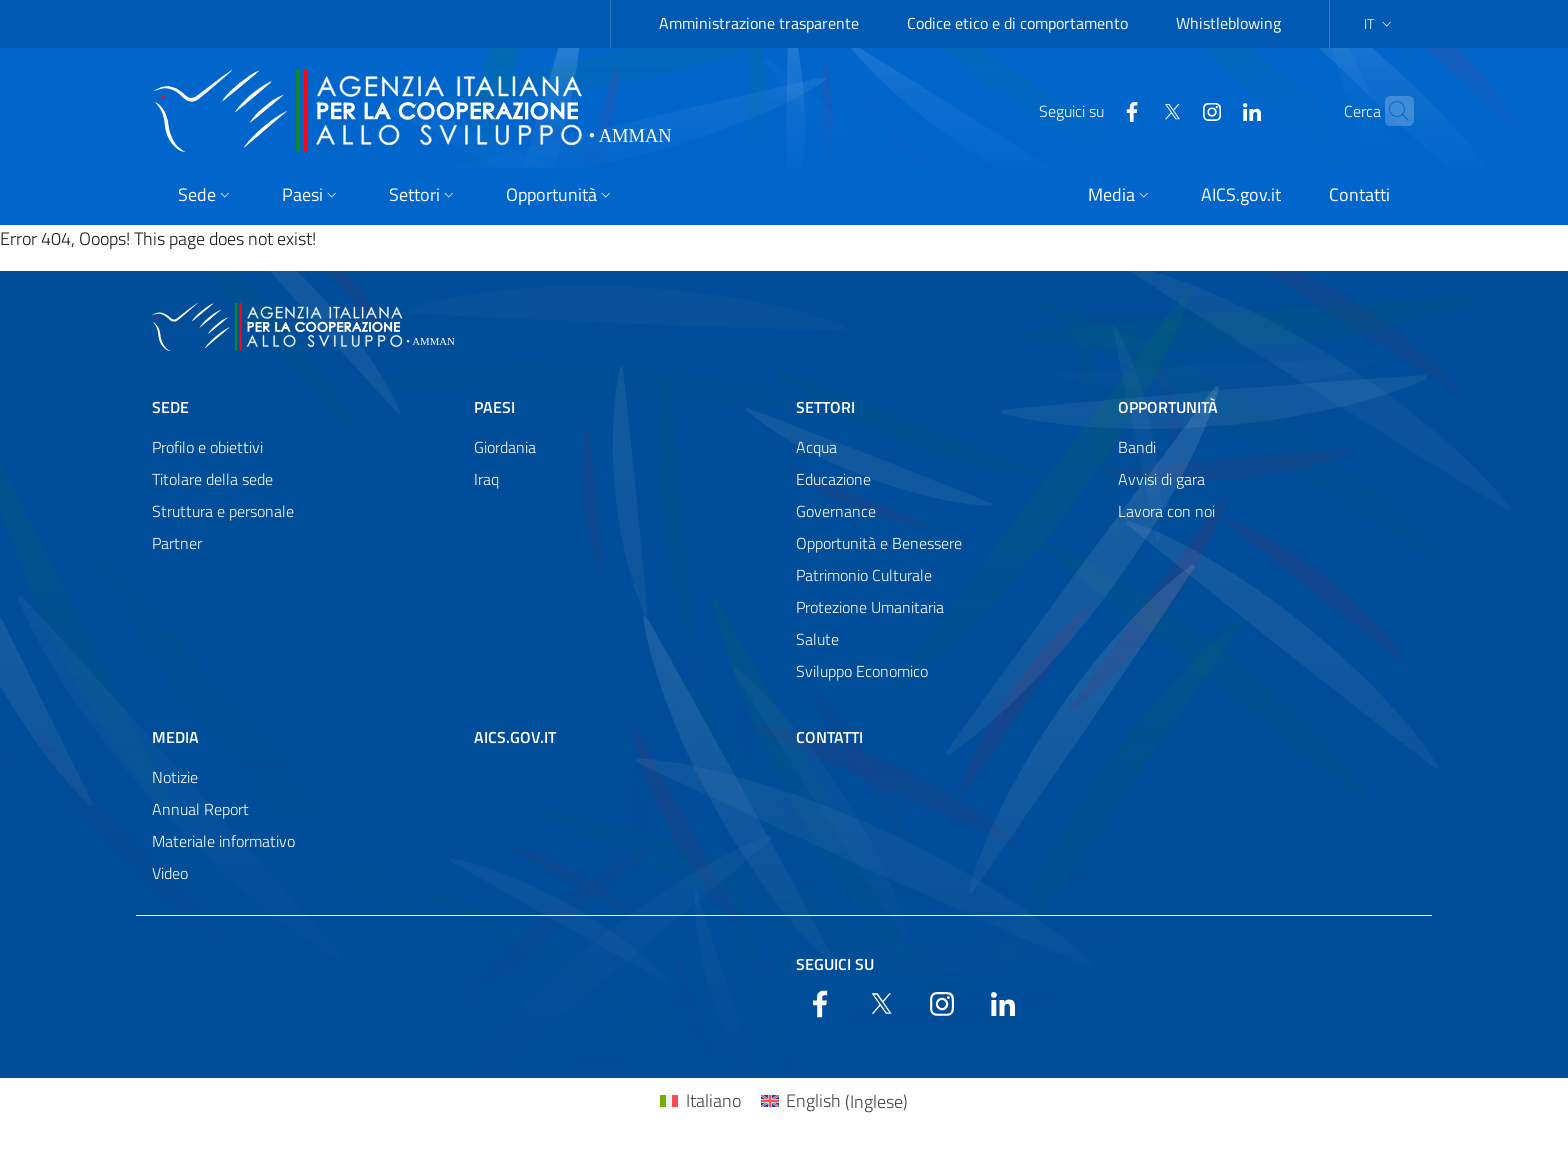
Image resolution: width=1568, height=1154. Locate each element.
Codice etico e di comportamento (1017, 23)
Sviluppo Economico (862, 671)
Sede (170, 407)
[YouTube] (1173, 110)
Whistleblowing (1228, 23)
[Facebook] (1093, 110)
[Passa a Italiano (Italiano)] (700, 1101)
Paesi (494, 407)
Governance (836, 511)
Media (175, 737)
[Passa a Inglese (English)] (834, 1101)
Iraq (486, 479)
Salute (817, 639)
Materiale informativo (223, 841)
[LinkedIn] (1213, 110)
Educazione (833, 479)
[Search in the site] (1390, 111)
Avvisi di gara (1161, 479)
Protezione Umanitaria (870, 607)
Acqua (816, 447)
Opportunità (1168, 407)
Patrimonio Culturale (864, 575)
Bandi (1137, 447)
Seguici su (835, 964)
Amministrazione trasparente (759, 23)
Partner (177, 543)
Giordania (505, 447)
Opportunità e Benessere (879, 543)
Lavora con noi (1166, 511)
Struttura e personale (223, 511)
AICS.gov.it (515, 737)
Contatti (829, 737)
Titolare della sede (212, 479)
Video (170, 873)
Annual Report (200, 809)
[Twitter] (1133, 110)
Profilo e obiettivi (207, 447)
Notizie (175, 777)
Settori (825, 407)
